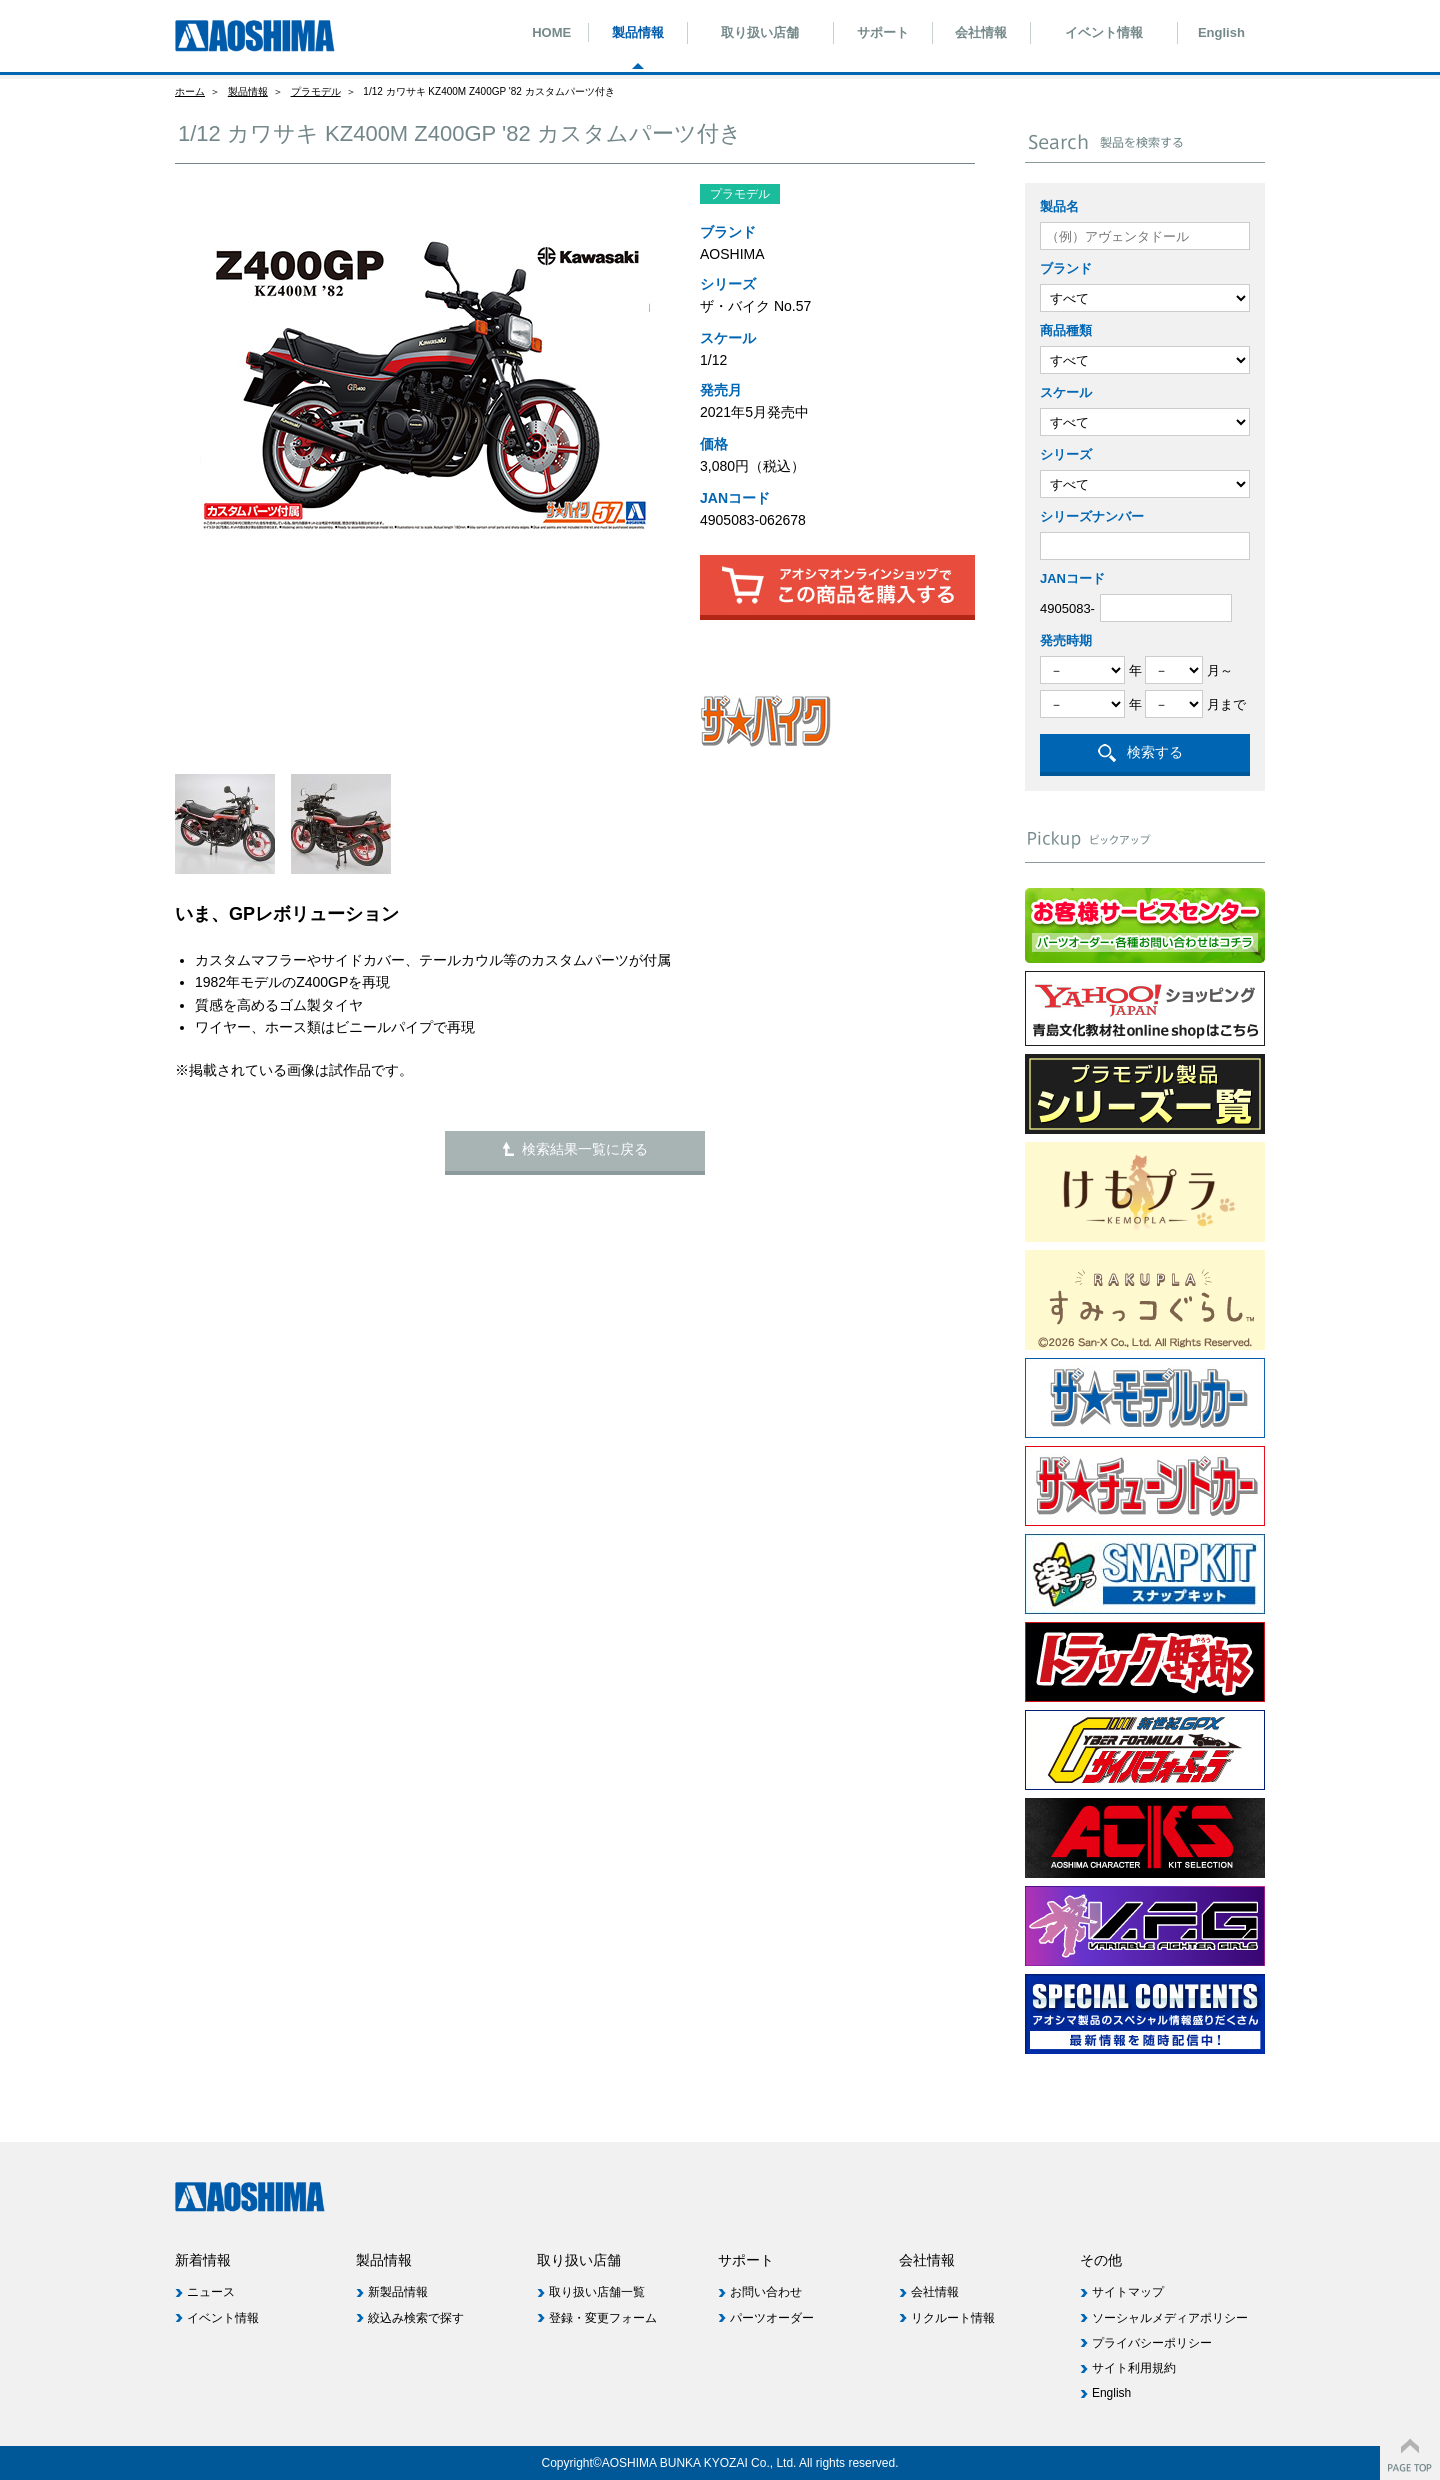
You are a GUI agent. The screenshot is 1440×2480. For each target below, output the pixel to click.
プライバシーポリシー (1152, 2343)
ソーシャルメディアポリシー (1170, 2318)
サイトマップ (1128, 2292)
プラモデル (316, 91)
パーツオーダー (772, 2318)
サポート (883, 32)
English (1221, 32)
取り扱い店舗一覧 (597, 2292)
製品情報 (638, 32)
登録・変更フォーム (603, 2318)
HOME (551, 32)
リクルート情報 (953, 2318)
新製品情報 (398, 2292)
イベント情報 (1104, 32)
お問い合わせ (766, 2292)
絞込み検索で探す (416, 2318)
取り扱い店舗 (760, 32)
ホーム (190, 91)
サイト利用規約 (1134, 2368)
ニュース (211, 2292)
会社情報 (981, 32)
